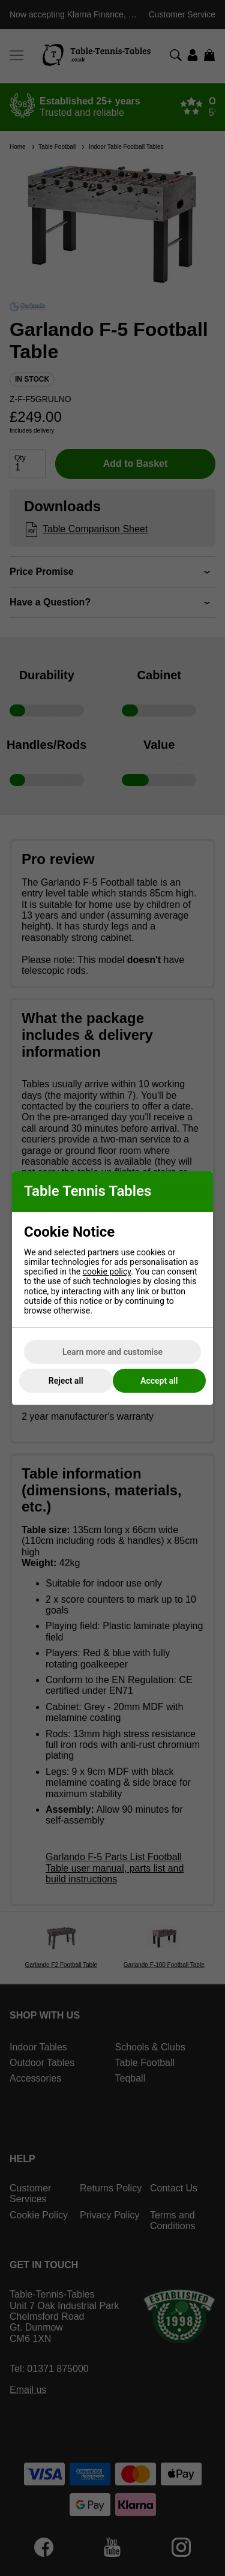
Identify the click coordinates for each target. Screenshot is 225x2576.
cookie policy (107, 1271)
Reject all (66, 1381)
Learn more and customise (112, 1352)
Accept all (159, 1381)
